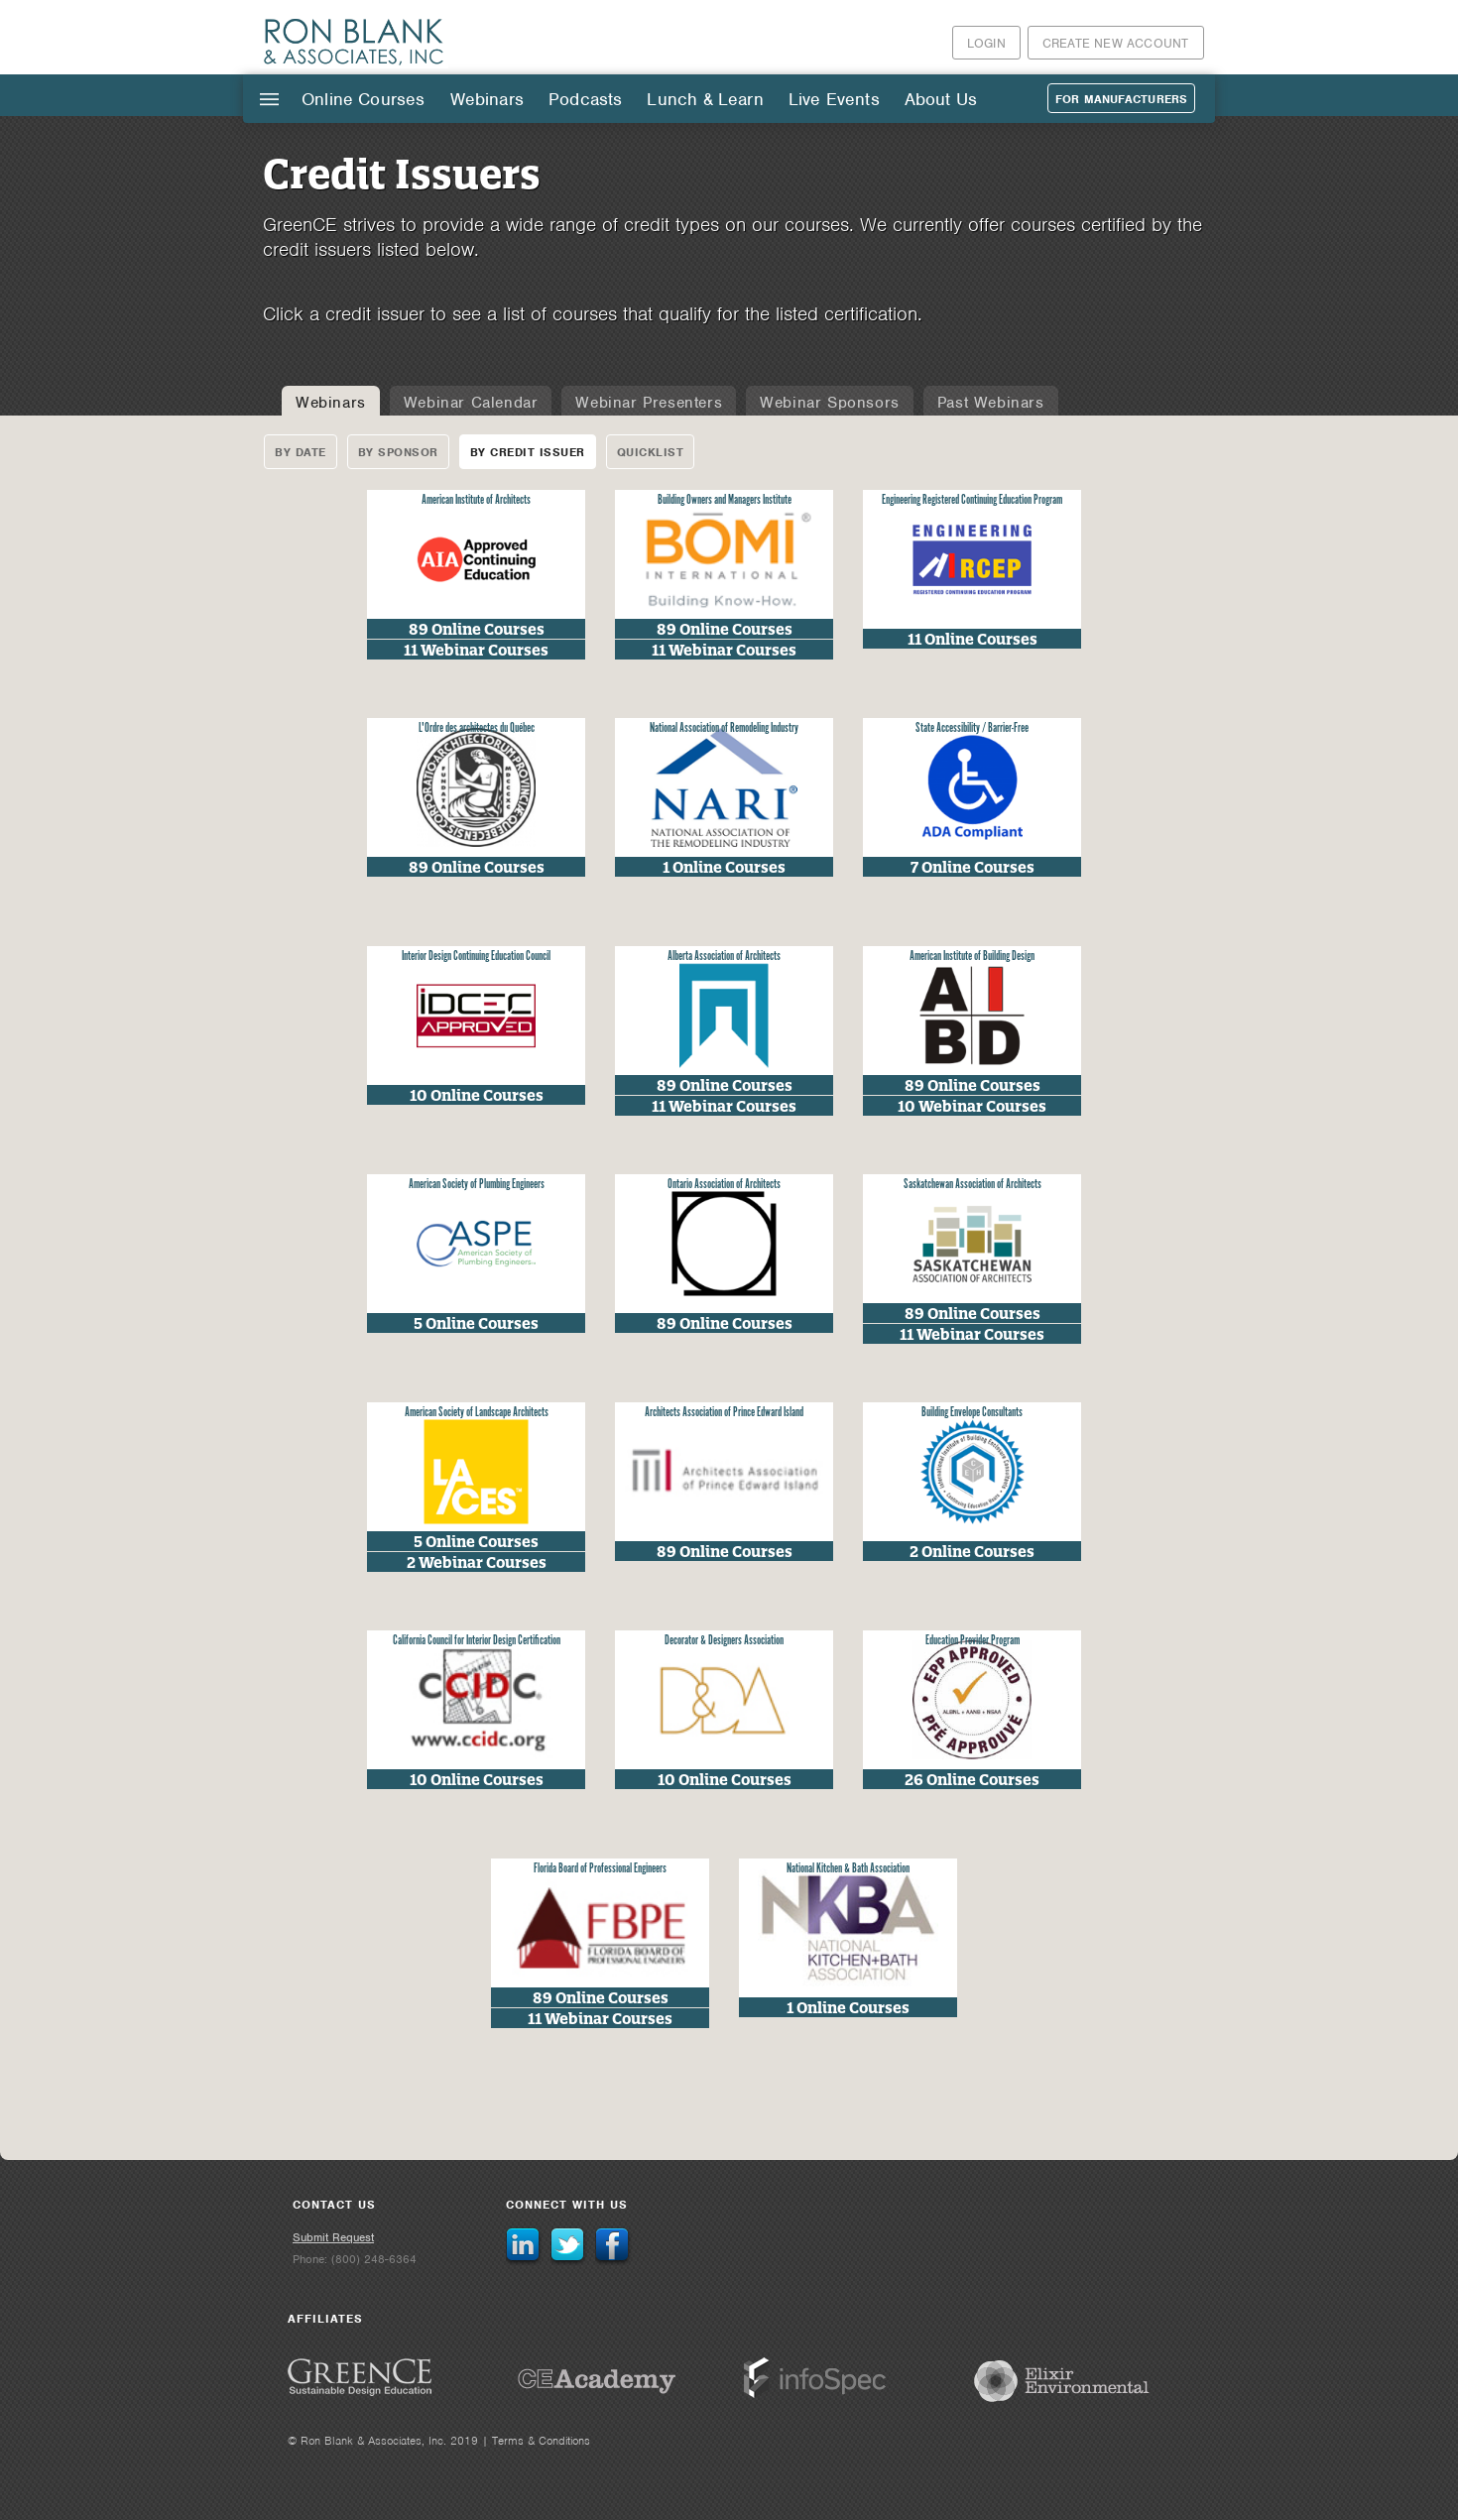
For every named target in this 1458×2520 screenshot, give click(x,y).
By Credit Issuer (527, 452)
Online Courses (363, 99)
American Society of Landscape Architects (476, 1412)
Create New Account (1115, 43)
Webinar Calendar (471, 403)
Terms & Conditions (541, 2441)
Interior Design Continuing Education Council (476, 956)
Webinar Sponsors (830, 403)
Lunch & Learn (705, 99)
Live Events (834, 99)
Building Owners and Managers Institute (724, 500)
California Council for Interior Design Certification (476, 1640)
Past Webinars (990, 403)
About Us (941, 99)
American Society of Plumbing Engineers (477, 1184)
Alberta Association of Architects (724, 956)
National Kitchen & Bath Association (848, 1868)
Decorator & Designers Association (724, 1640)
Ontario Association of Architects (724, 1184)
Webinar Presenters (648, 403)
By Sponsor (398, 452)
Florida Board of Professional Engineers (600, 1868)
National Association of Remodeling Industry (724, 728)
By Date (300, 452)
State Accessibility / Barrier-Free (972, 728)
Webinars (487, 99)
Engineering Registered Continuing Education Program (972, 500)
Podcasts (585, 99)
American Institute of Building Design (972, 956)
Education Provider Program (972, 1640)
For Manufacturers (1121, 99)
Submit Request (333, 2237)
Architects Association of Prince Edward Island (724, 1412)
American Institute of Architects (476, 500)
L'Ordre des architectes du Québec (477, 728)
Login (986, 43)
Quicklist (650, 452)
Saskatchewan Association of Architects (972, 1184)
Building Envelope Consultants (972, 1412)
